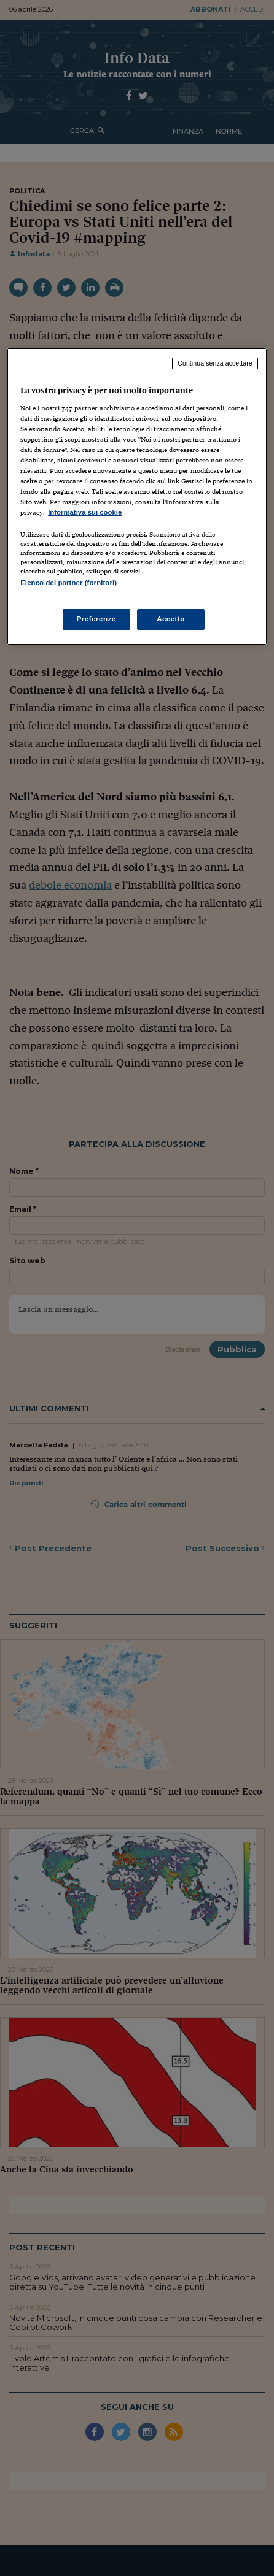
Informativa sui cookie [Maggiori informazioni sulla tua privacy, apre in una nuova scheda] (85, 512)
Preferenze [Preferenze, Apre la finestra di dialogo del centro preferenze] (96, 619)
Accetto (171, 619)
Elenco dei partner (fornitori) (68, 582)
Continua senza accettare (215, 363)
